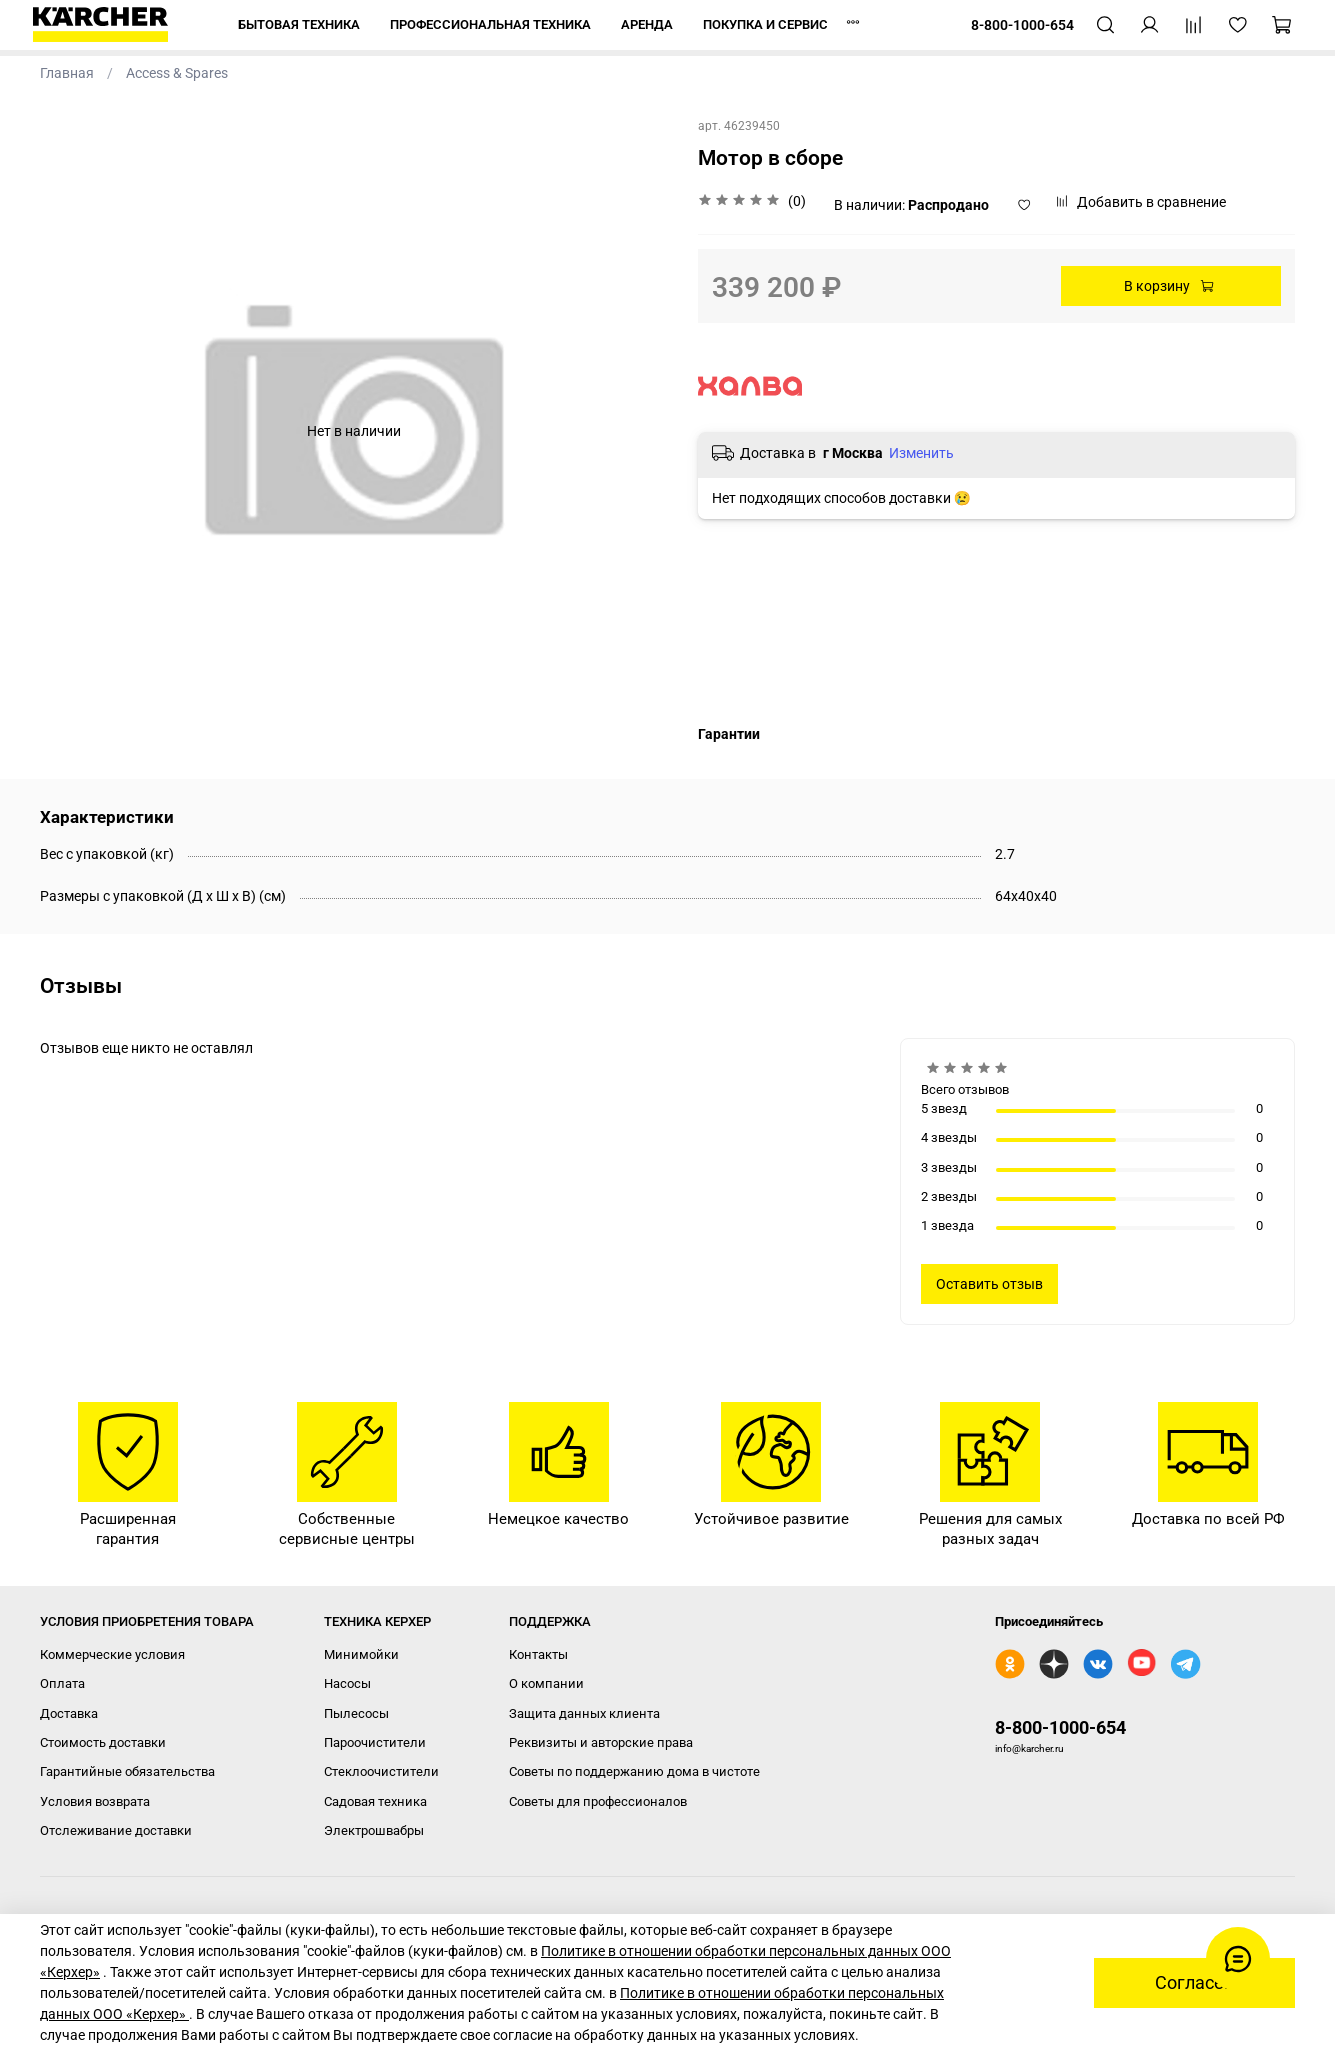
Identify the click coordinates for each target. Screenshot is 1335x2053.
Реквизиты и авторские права (601, 1742)
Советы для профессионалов (598, 1801)
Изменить (921, 453)
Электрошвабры (374, 1830)
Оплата (62, 1683)
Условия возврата (95, 1801)
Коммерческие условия (112, 1654)
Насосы (347, 1683)
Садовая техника (375, 1801)
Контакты (538, 1654)
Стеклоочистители (381, 1771)
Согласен (1194, 1983)
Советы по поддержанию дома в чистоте (634, 1771)
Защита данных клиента (584, 1713)
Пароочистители (375, 1742)
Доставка (69, 1713)
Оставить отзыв (989, 1284)
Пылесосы (356, 1713)
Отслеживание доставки (116, 1830)
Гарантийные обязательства (127, 1771)
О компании (546, 1683)
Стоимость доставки (103, 1742)
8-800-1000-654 (1060, 1727)
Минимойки (361, 1654)
